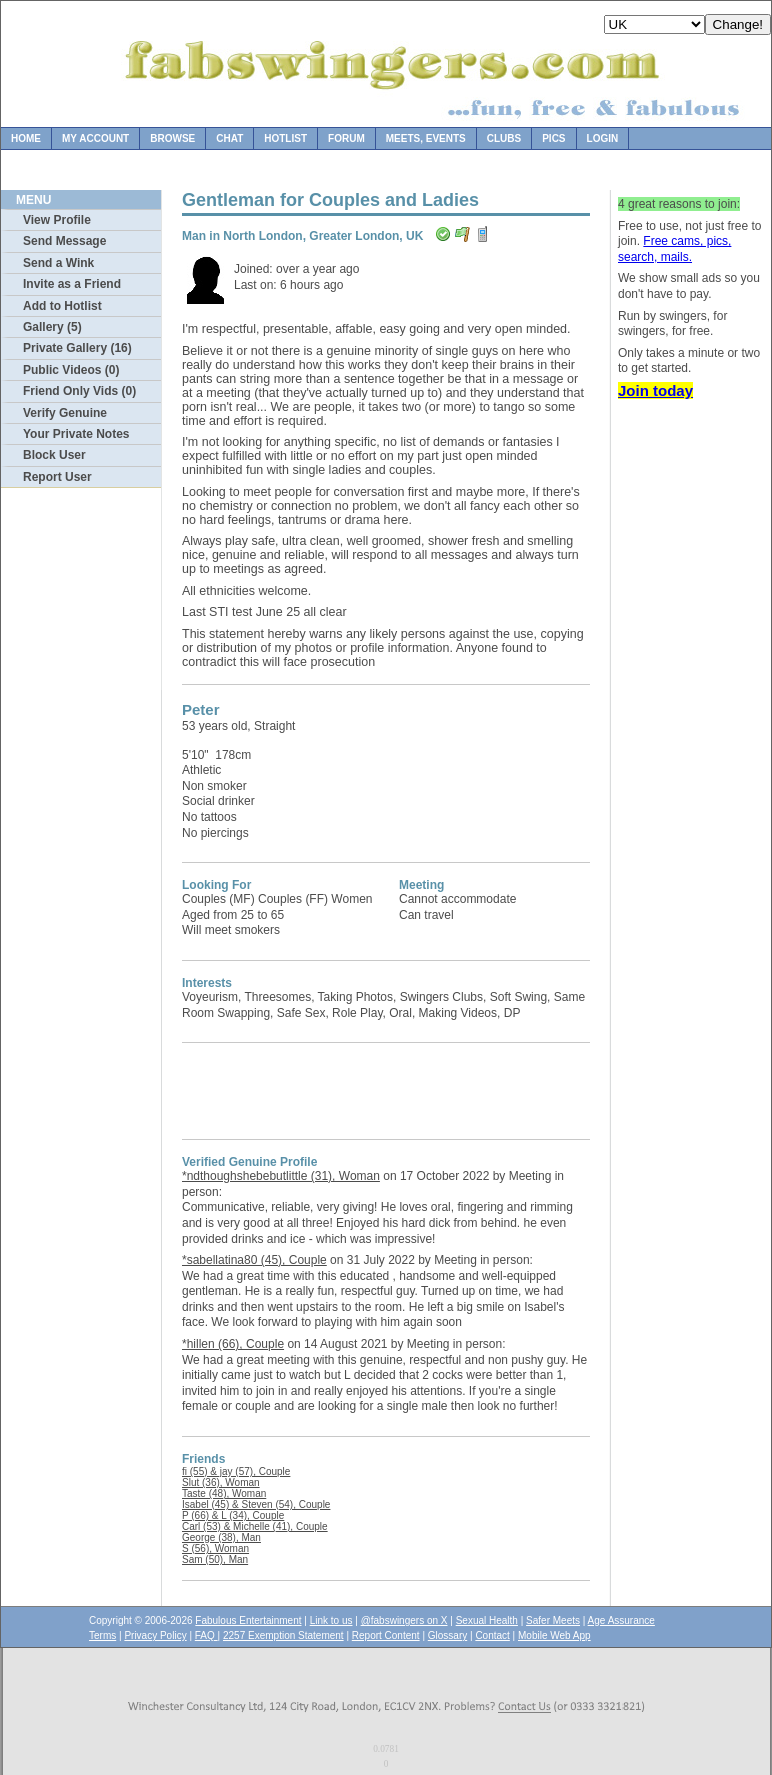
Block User (54, 455)
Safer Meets (553, 1620)
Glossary (447, 1635)
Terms (102, 1635)
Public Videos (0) (71, 370)
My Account (95, 138)
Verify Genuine (65, 413)
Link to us (331, 1620)
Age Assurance (621, 1620)
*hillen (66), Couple (233, 1344)
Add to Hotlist (62, 306)
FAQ (206, 1635)
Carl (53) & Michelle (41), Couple (255, 1526)
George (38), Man (221, 1537)
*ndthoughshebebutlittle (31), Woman (281, 1176)
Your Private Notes (76, 434)
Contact (492, 1635)
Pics (553, 138)
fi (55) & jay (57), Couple (236, 1471)
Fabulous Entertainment (248, 1620)
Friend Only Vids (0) (79, 391)
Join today (655, 390)
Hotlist (285, 138)
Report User (57, 477)
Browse (172, 138)
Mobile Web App (554, 1635)
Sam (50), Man (215, 1559)
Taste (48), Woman (224, 1493)
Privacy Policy (155, 1635)
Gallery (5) (52, 327)
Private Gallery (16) (77, 348)
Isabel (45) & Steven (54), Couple (256, 1504)
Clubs (504, 138)
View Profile (57, 220)
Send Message (64, 241)
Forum (346, 138)
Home (26, 138)
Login (603, 138)
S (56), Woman (215, 1548)
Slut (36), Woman (221, 1482)
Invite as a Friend (72, 284)
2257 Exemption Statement (283, 1635)
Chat (229, 138)
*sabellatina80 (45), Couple (254, 1260)
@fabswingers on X (404, 1620)
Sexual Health (487, 1620)
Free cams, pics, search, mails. (674, 249)
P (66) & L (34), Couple (233, 1515)
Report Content (386, 1635)
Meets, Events (426, 138)
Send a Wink (58, 263)
